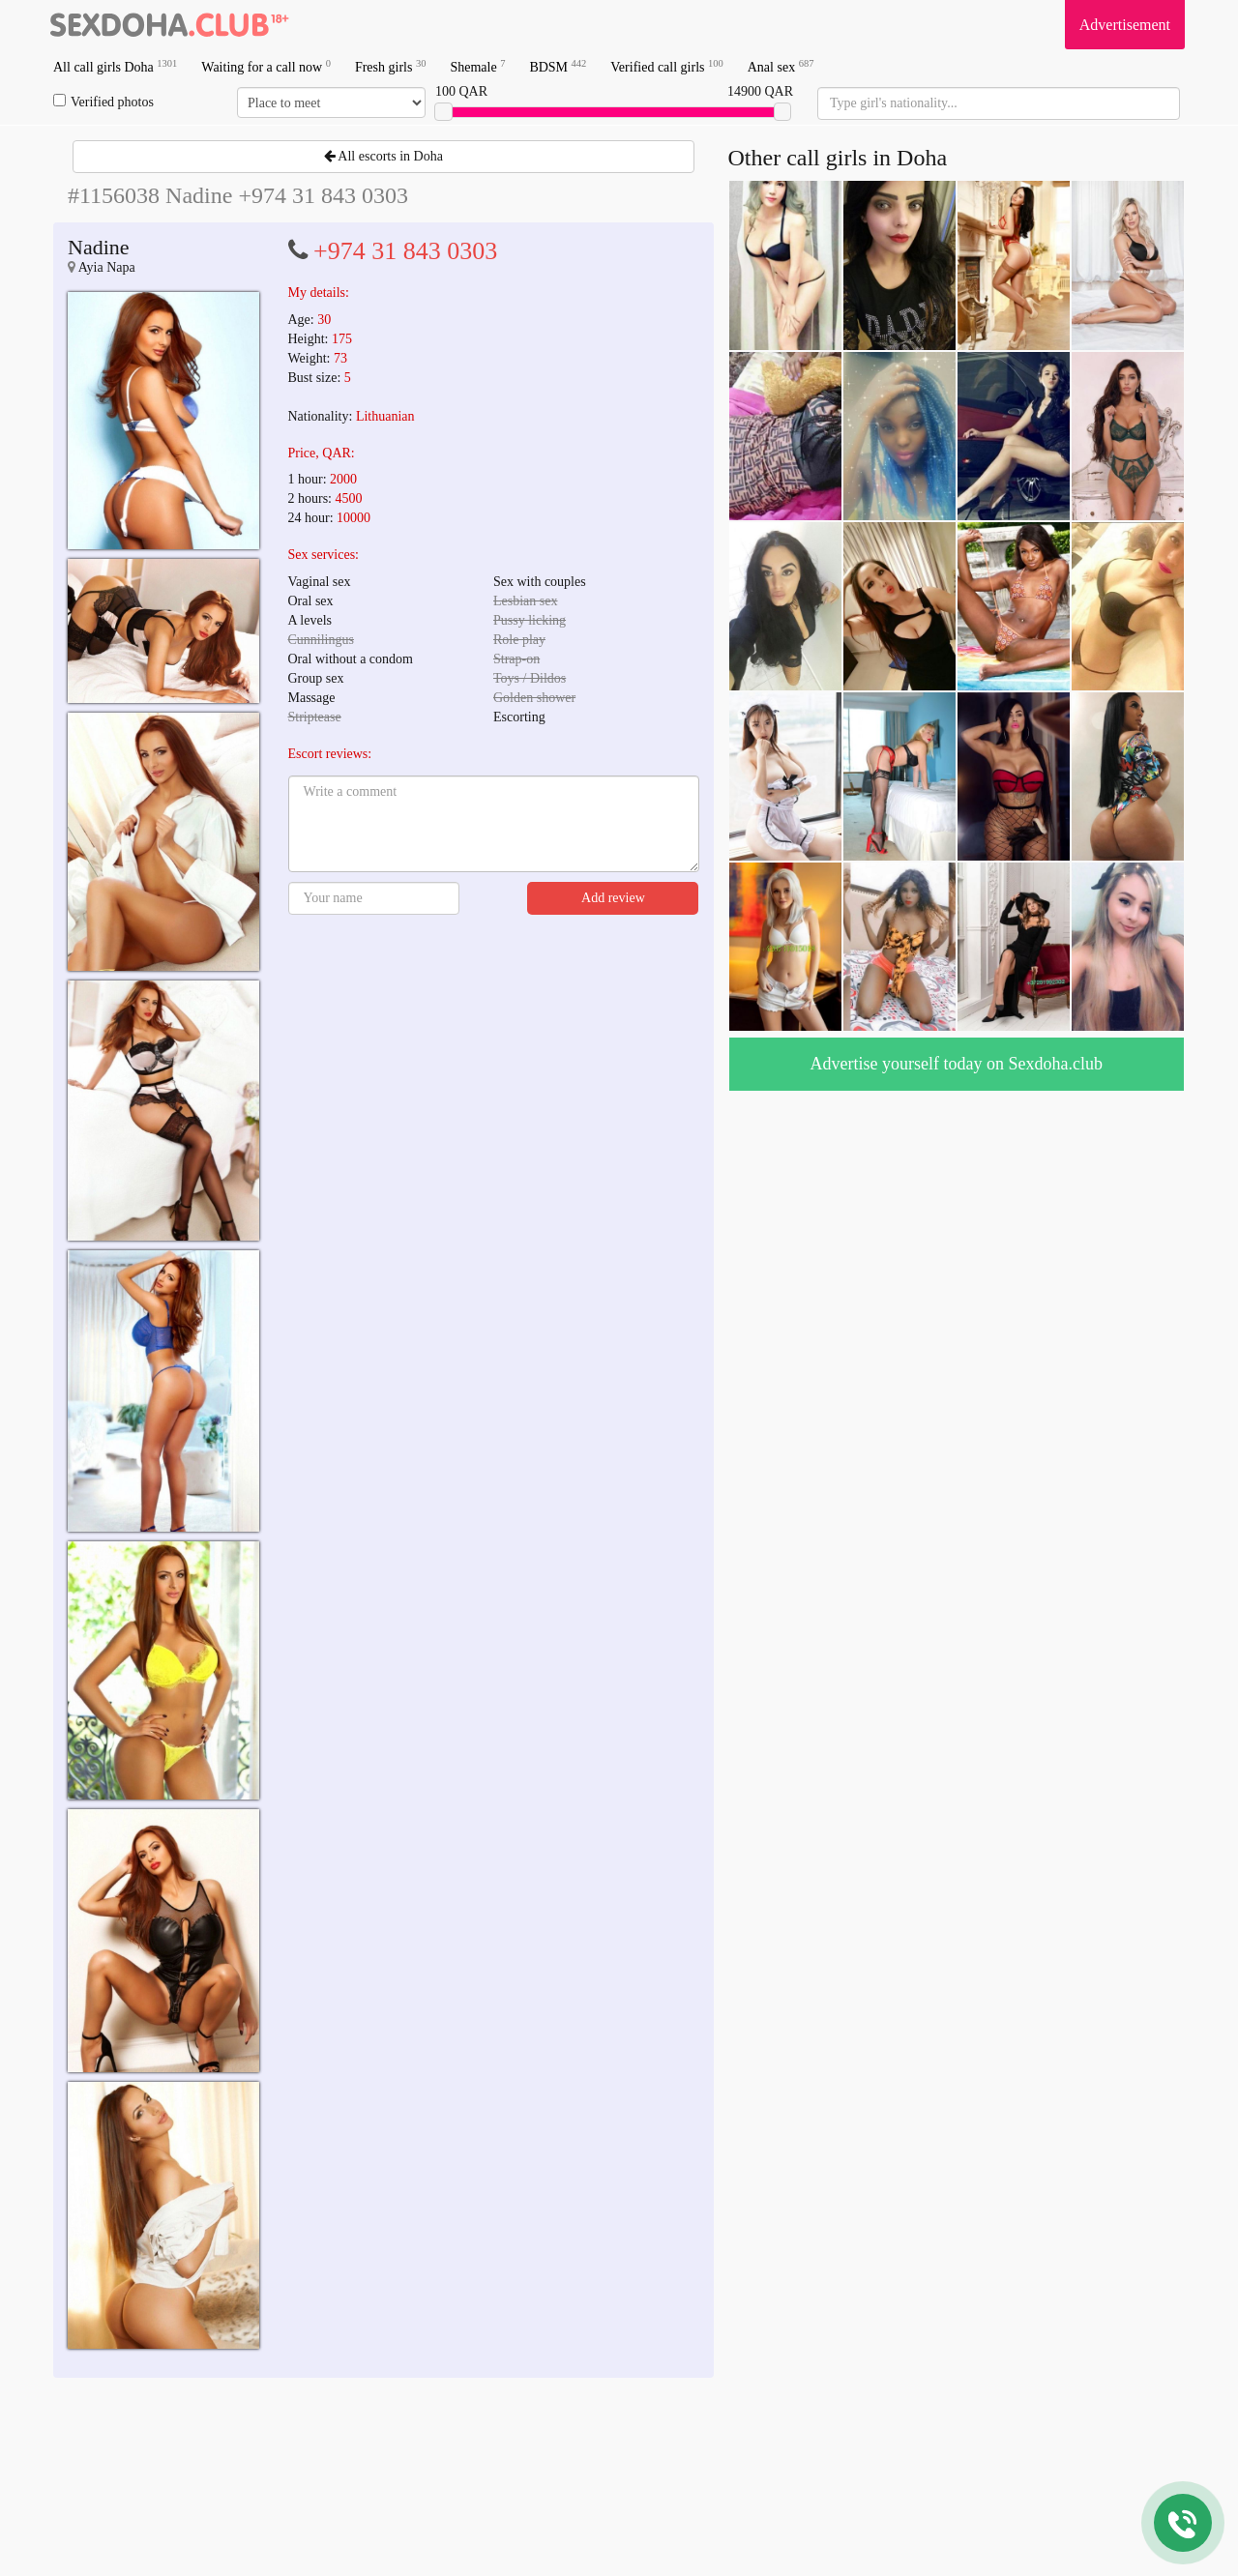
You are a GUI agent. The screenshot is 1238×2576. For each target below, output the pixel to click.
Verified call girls (666, 66)
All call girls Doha (115, 66)
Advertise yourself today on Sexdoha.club (957, 1063)
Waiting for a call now (266, 66)
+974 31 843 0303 (405, 251)
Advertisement (1124, 24)
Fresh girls (391, 66)
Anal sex (781, 66)
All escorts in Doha (383, 156)
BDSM (557, 66)
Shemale (477, 66)
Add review (613, 898)
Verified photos (103, 101)
